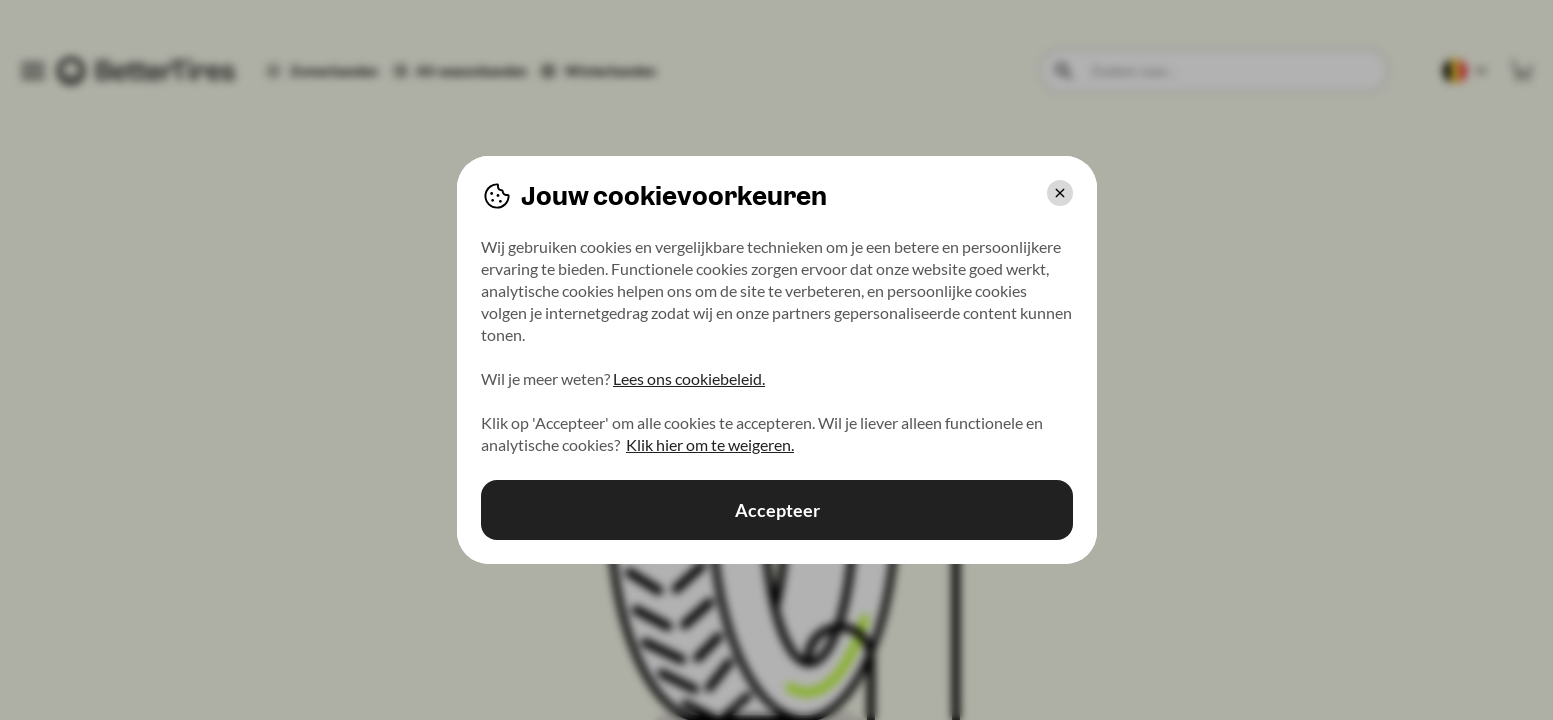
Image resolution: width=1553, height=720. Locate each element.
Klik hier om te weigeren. (710, 444)
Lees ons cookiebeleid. (689, 378)
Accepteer (776, 510)
